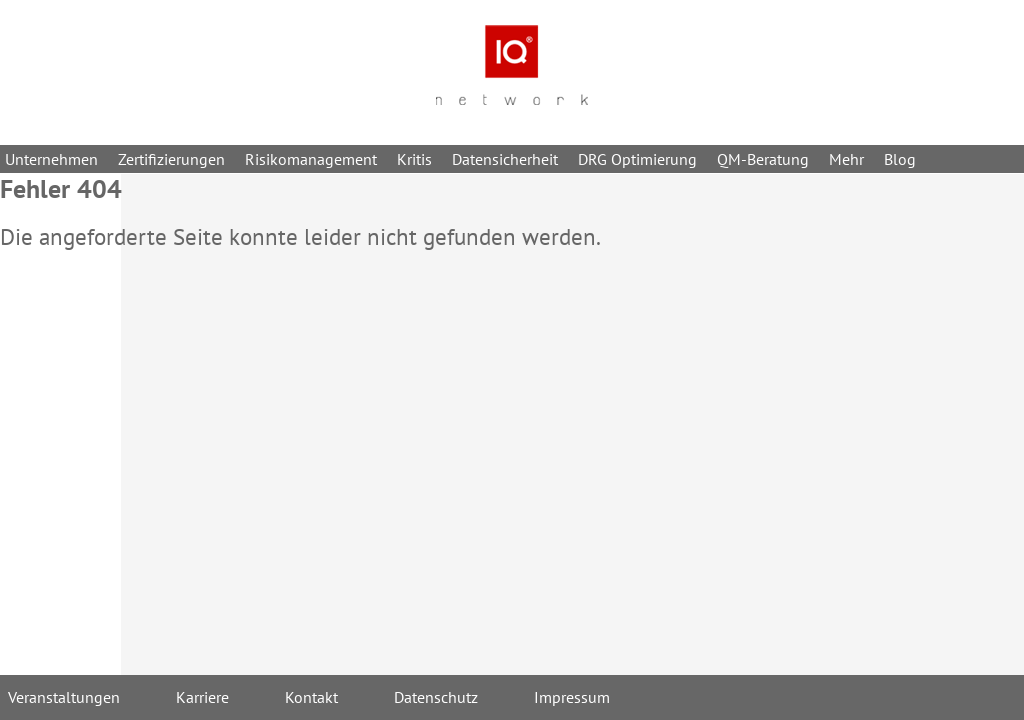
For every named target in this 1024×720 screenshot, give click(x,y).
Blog (900, 159)
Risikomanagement (311, 159)
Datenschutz (436, 697)
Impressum (572, 697)
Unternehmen (51, 159)
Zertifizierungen (171, 159)
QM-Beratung (763, 159)
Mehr (846, 159)
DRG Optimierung (637, 159)
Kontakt (311, 697)
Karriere (202, 697)
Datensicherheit (505, 159)
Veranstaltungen (64, 697)
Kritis (414, 159)
